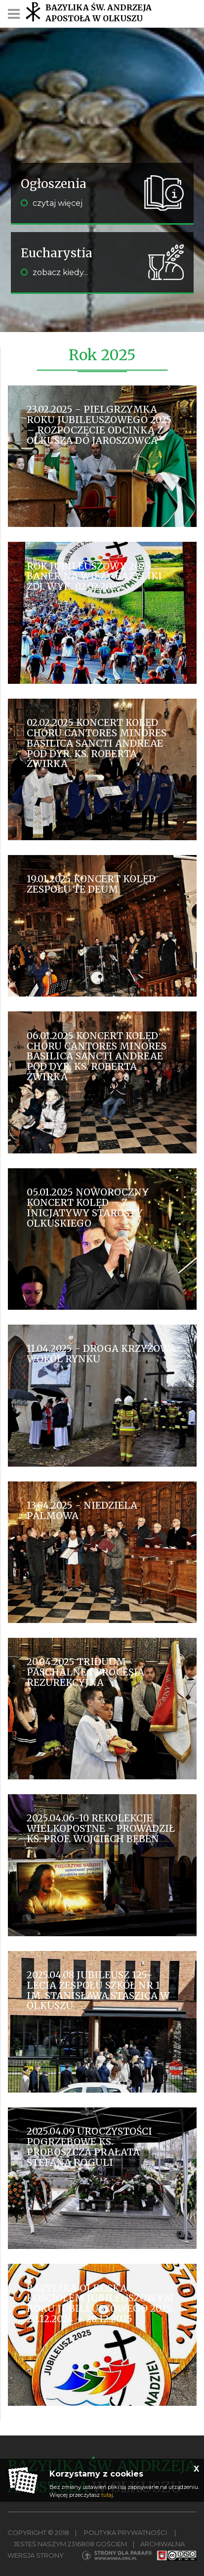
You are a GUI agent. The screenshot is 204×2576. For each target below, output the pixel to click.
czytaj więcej (51, 203)
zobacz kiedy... (54, 272)
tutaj (107, 2494)
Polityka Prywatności (125, 2532)
